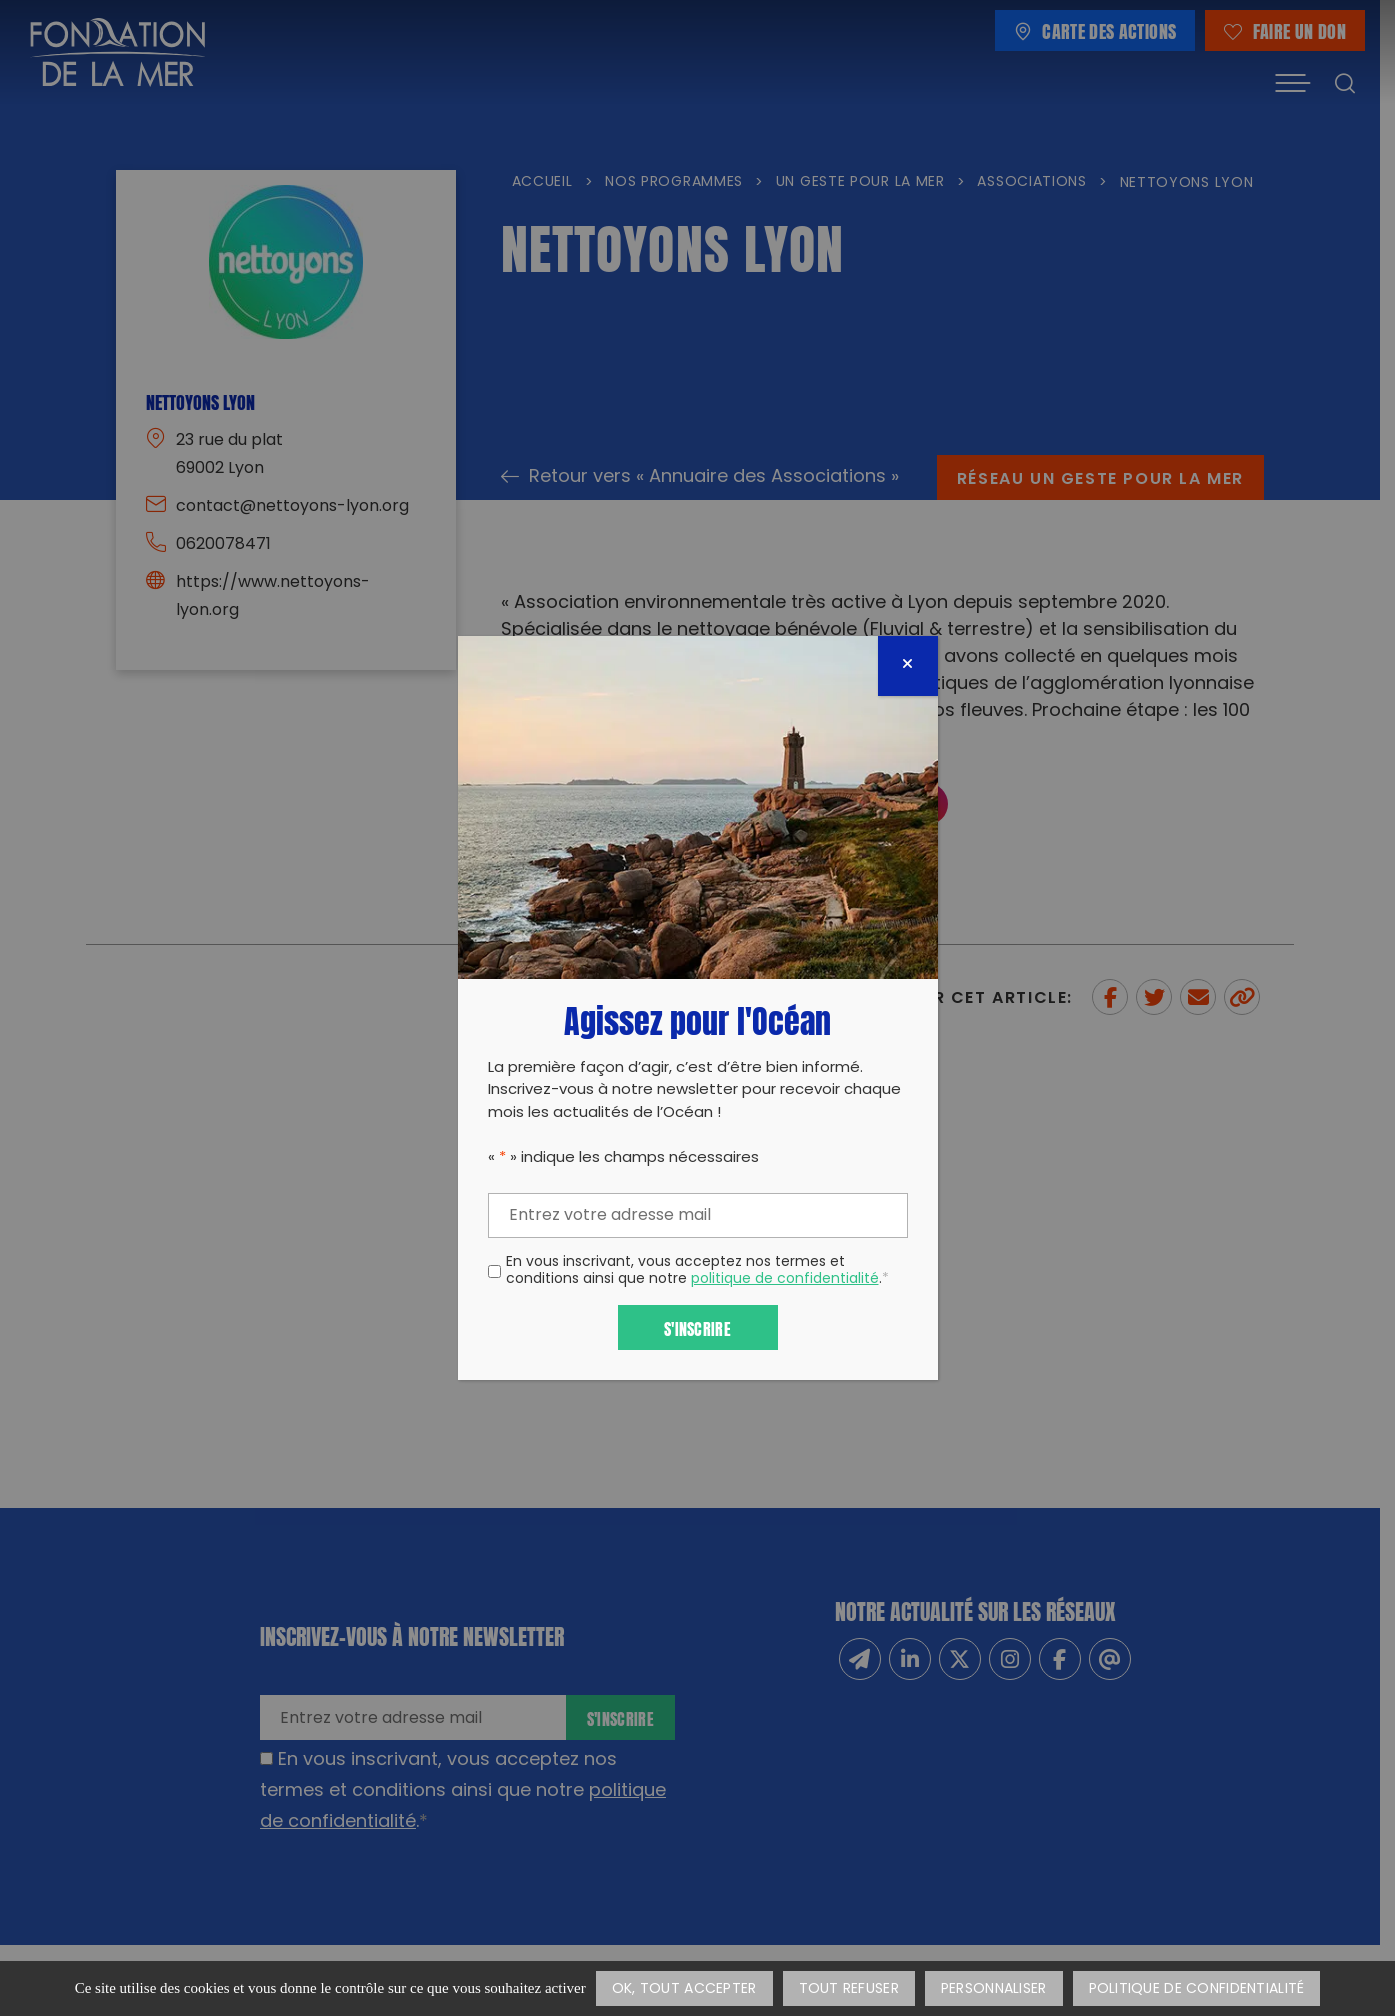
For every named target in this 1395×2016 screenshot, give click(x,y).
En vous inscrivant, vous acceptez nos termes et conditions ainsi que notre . (697, 1272)
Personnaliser (994, 1989)
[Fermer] (908, 666)
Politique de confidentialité (1197, 1989)
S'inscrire (697, 1327)
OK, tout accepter (684, 1989)
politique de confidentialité (785, 1279)
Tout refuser (849, 1989)
